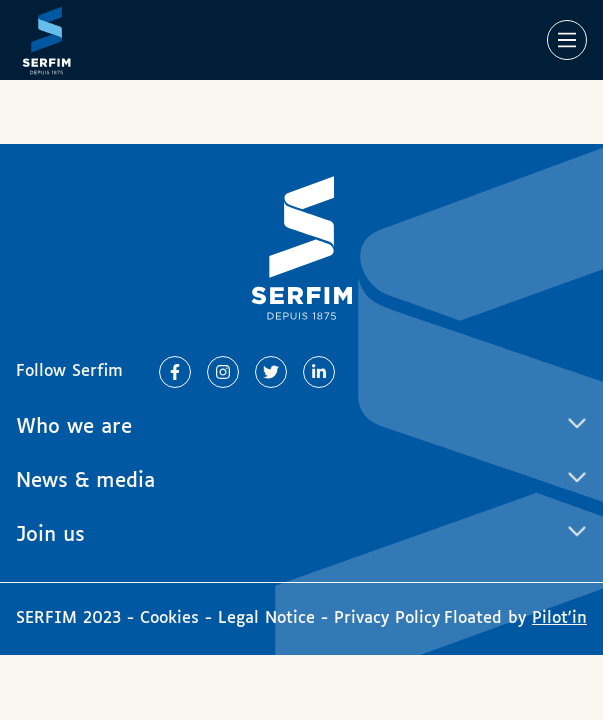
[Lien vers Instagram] (223, 372)
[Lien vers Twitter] (271, 372)
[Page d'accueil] (46, 40)
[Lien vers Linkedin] (319, 372)
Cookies (172, 618)
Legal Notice (266, 618)
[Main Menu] (567, 40)
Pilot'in (559, 618)
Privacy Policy (387, 618)
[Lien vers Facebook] (175, 372)
